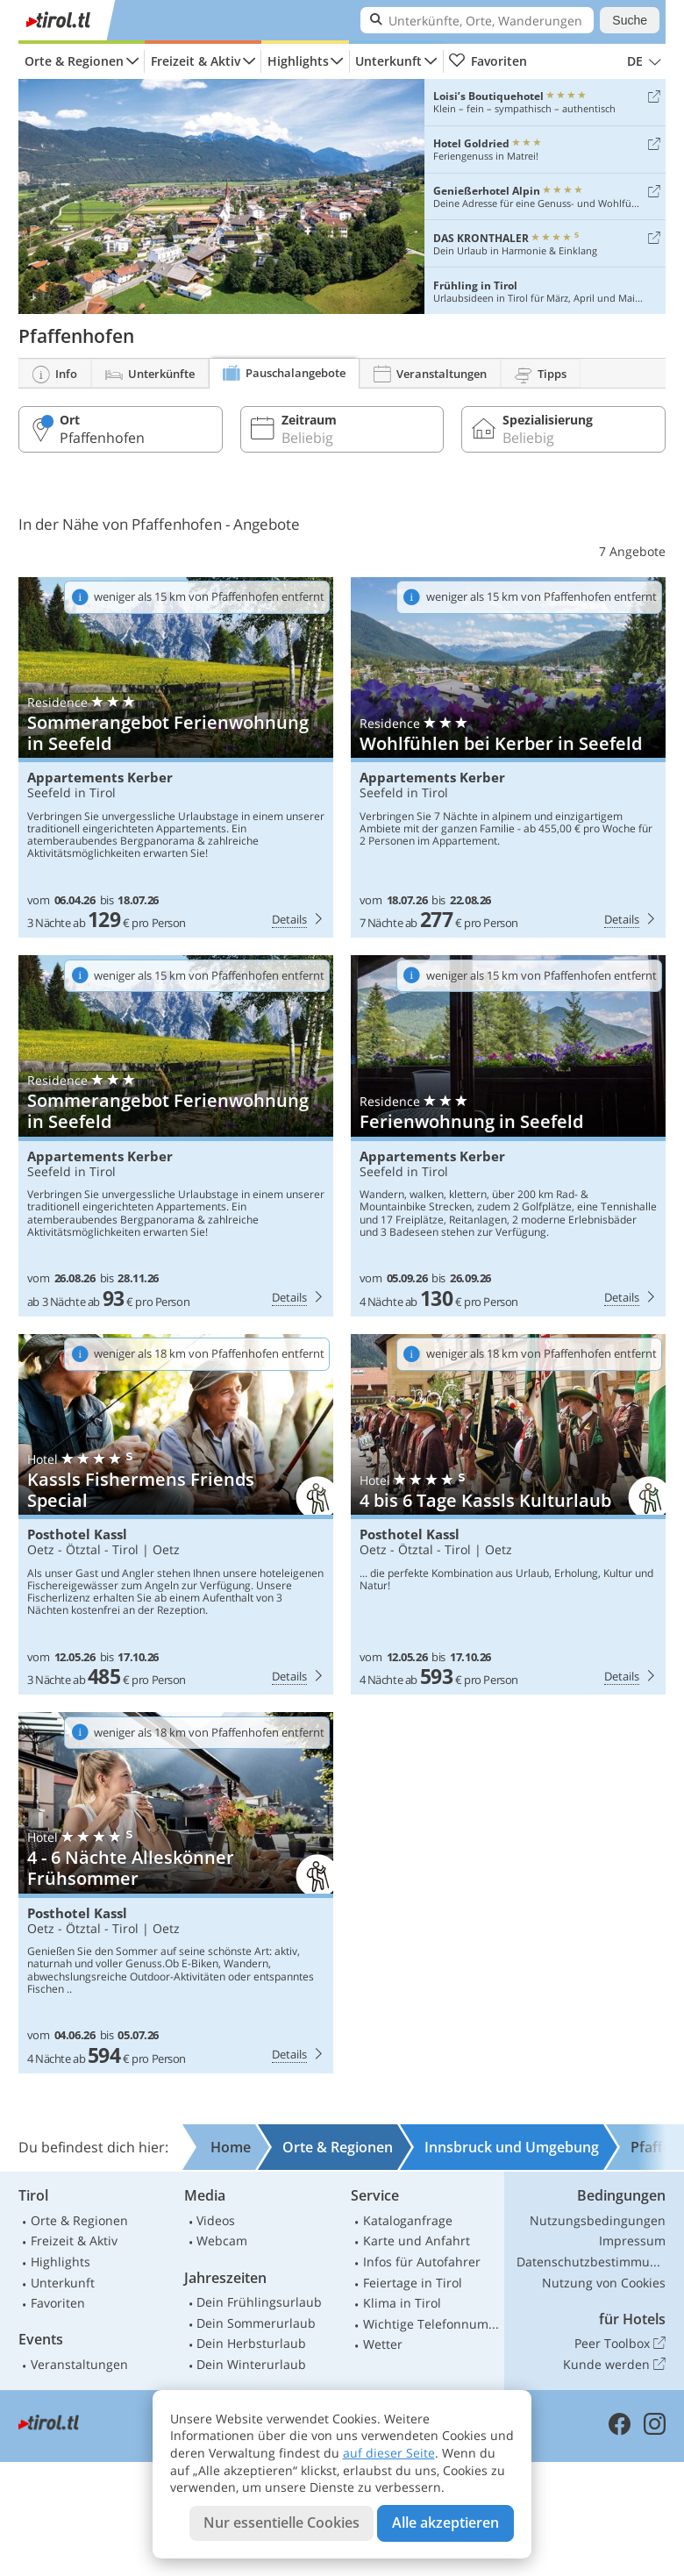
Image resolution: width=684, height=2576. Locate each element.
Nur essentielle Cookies (281, 2522)
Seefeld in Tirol (71, 792)
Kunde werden (614, 2364)
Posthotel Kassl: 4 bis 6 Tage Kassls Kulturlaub (508, 1514)
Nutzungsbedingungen (598, 2220)
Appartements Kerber (100, 777)
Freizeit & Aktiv (195, 61)
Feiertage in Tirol (412, 2282)
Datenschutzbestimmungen (591, 2261)
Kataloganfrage (407, 2220)
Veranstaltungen (79, 2364)
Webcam (221, 2240)
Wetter (383, 2344)
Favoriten (487, 61)
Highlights (298, 61)
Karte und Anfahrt (416, 2240)
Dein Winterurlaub (251, 2364)
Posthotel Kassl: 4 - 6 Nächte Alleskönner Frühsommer (175, 1892)
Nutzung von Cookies (604, 2282)
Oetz (166, 1549)
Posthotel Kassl (77, 1534)
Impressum (632, 2240)
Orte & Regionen (74, 61)
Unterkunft (388, 61)
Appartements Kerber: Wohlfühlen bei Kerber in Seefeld (508, 757)
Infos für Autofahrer (422, 2261)
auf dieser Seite (389, 2452)
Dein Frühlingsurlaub (259, 2302)
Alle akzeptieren (445, 2522)
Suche (629, 20)
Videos (215, 2220)
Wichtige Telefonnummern (431, 2324)
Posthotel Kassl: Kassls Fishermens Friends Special (175, 1514)
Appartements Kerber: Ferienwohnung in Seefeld (508, 1136)
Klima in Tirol (402, 2302)
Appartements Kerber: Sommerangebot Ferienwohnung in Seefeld (175, 757)
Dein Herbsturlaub (251, 2343)
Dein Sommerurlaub (256, 2323)
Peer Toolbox (620, 2343)
